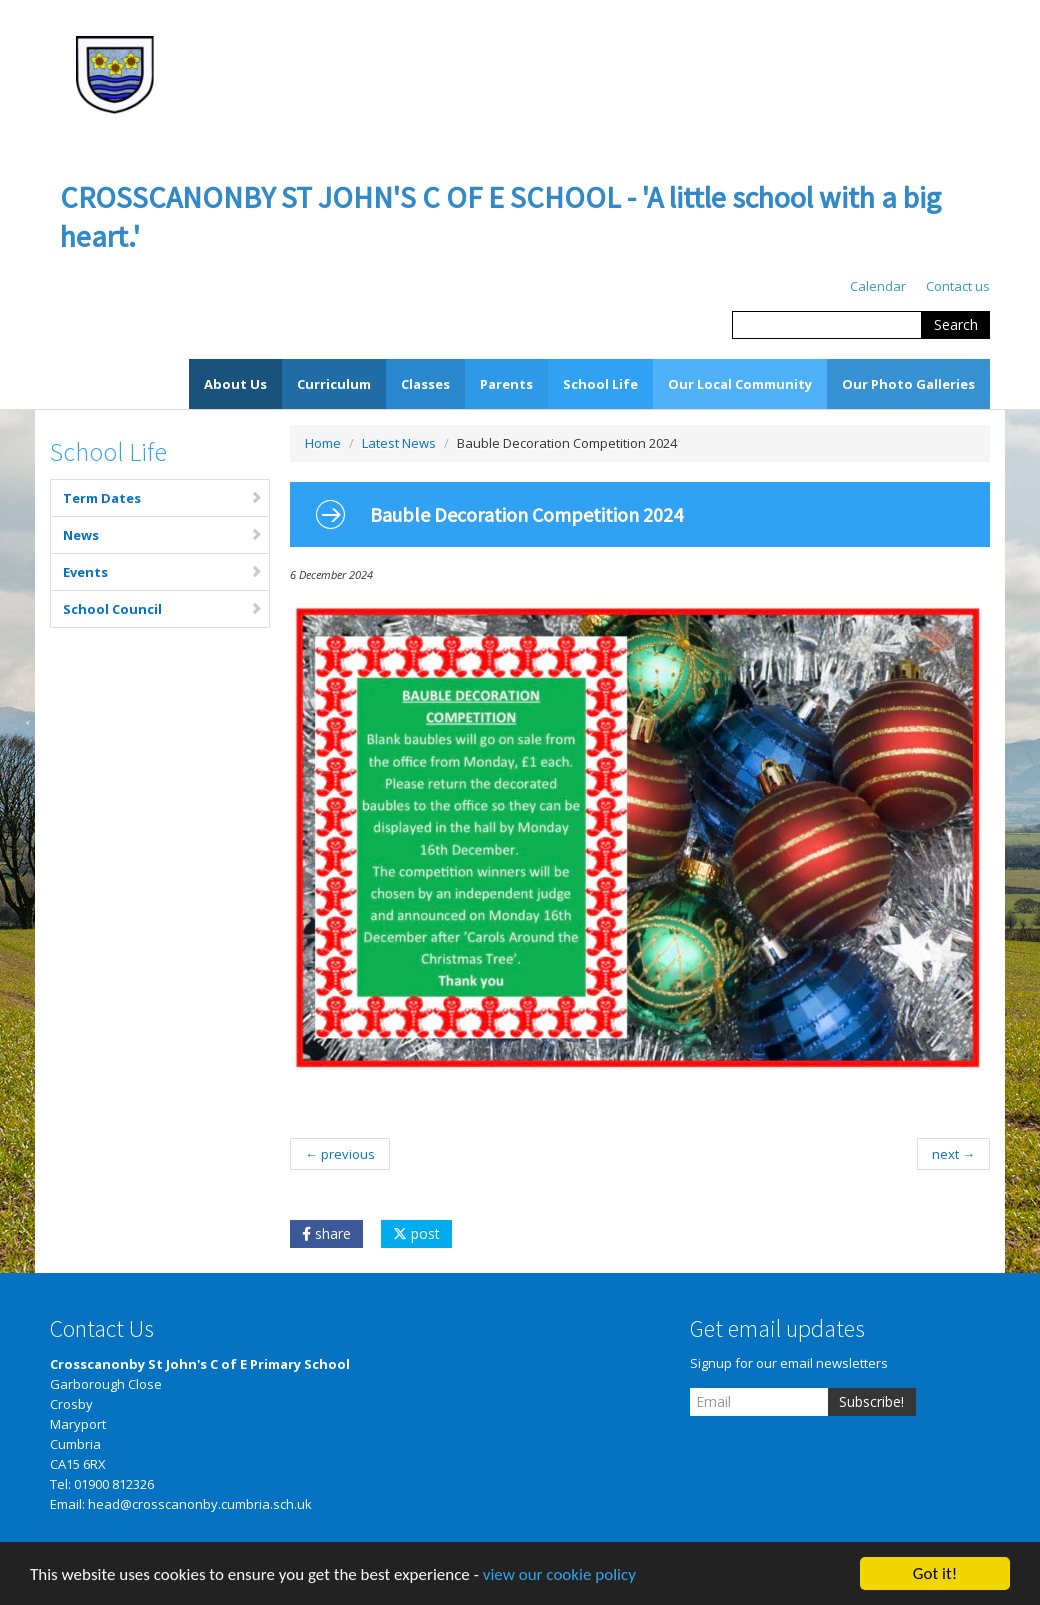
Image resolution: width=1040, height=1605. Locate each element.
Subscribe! (871, 1401)
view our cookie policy (559, 1579)
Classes (425, 384)
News (163, 535)
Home (323, 443)
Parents (506, 384)
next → (953, 1154)
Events (163, 572)
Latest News (399, 443)
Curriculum (334, 384)
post (416, 1233)
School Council (163, 609)
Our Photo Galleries (908, 384)
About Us (235, 384)
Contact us (958, 286)
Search (956, 324)
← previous (340, 1154)
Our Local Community (740, 384)
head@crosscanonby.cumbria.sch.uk (200, 1504)
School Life (600, 384)
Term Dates (163, 498)
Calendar (878, 286)
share (326, 1233)
